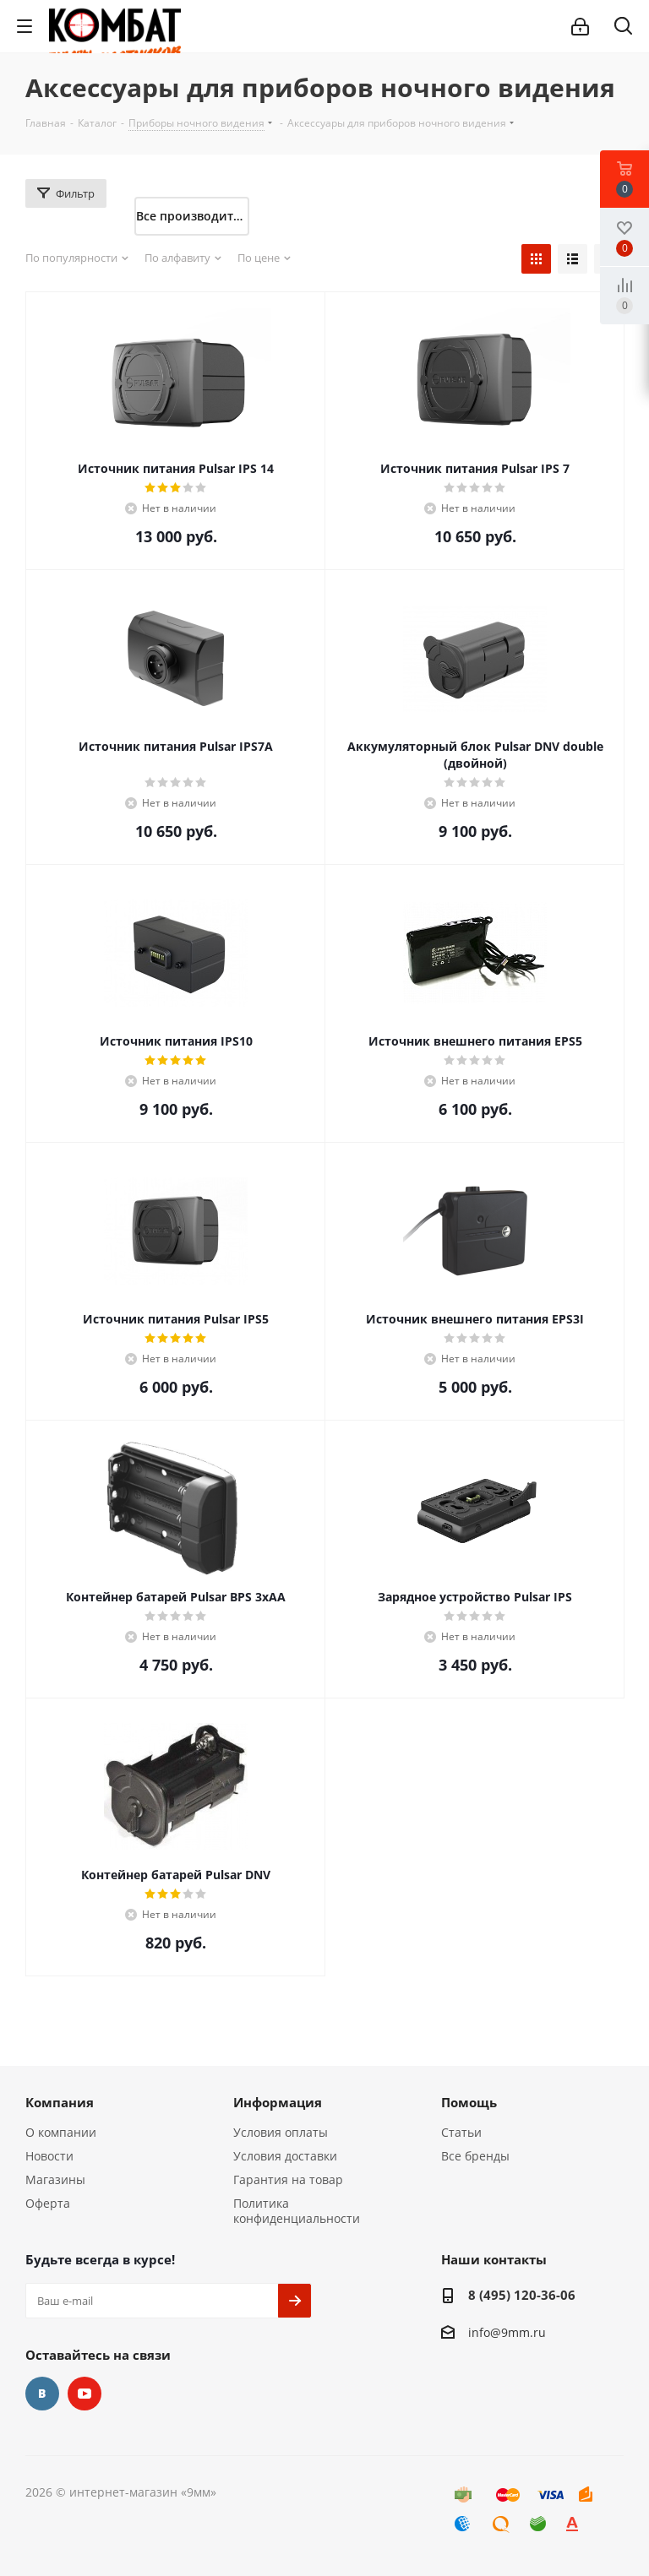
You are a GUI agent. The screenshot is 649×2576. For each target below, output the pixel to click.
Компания (59, 2102)
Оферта (47, 2203)
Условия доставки (285, 2156)
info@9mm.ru (507, 2332)
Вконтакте (42, 2393)
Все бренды (475, 2156)
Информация (277, 2102)
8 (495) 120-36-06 (521, 2294)
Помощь (469, 2102)
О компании (60, 2132)
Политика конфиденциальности (296, 2210)
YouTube (84, 2393)
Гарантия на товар (288, 2179)
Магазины (55, 2179)
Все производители (192, 216)
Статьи (461, 2132)
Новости (49, 2156)
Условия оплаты (280, 2132)
